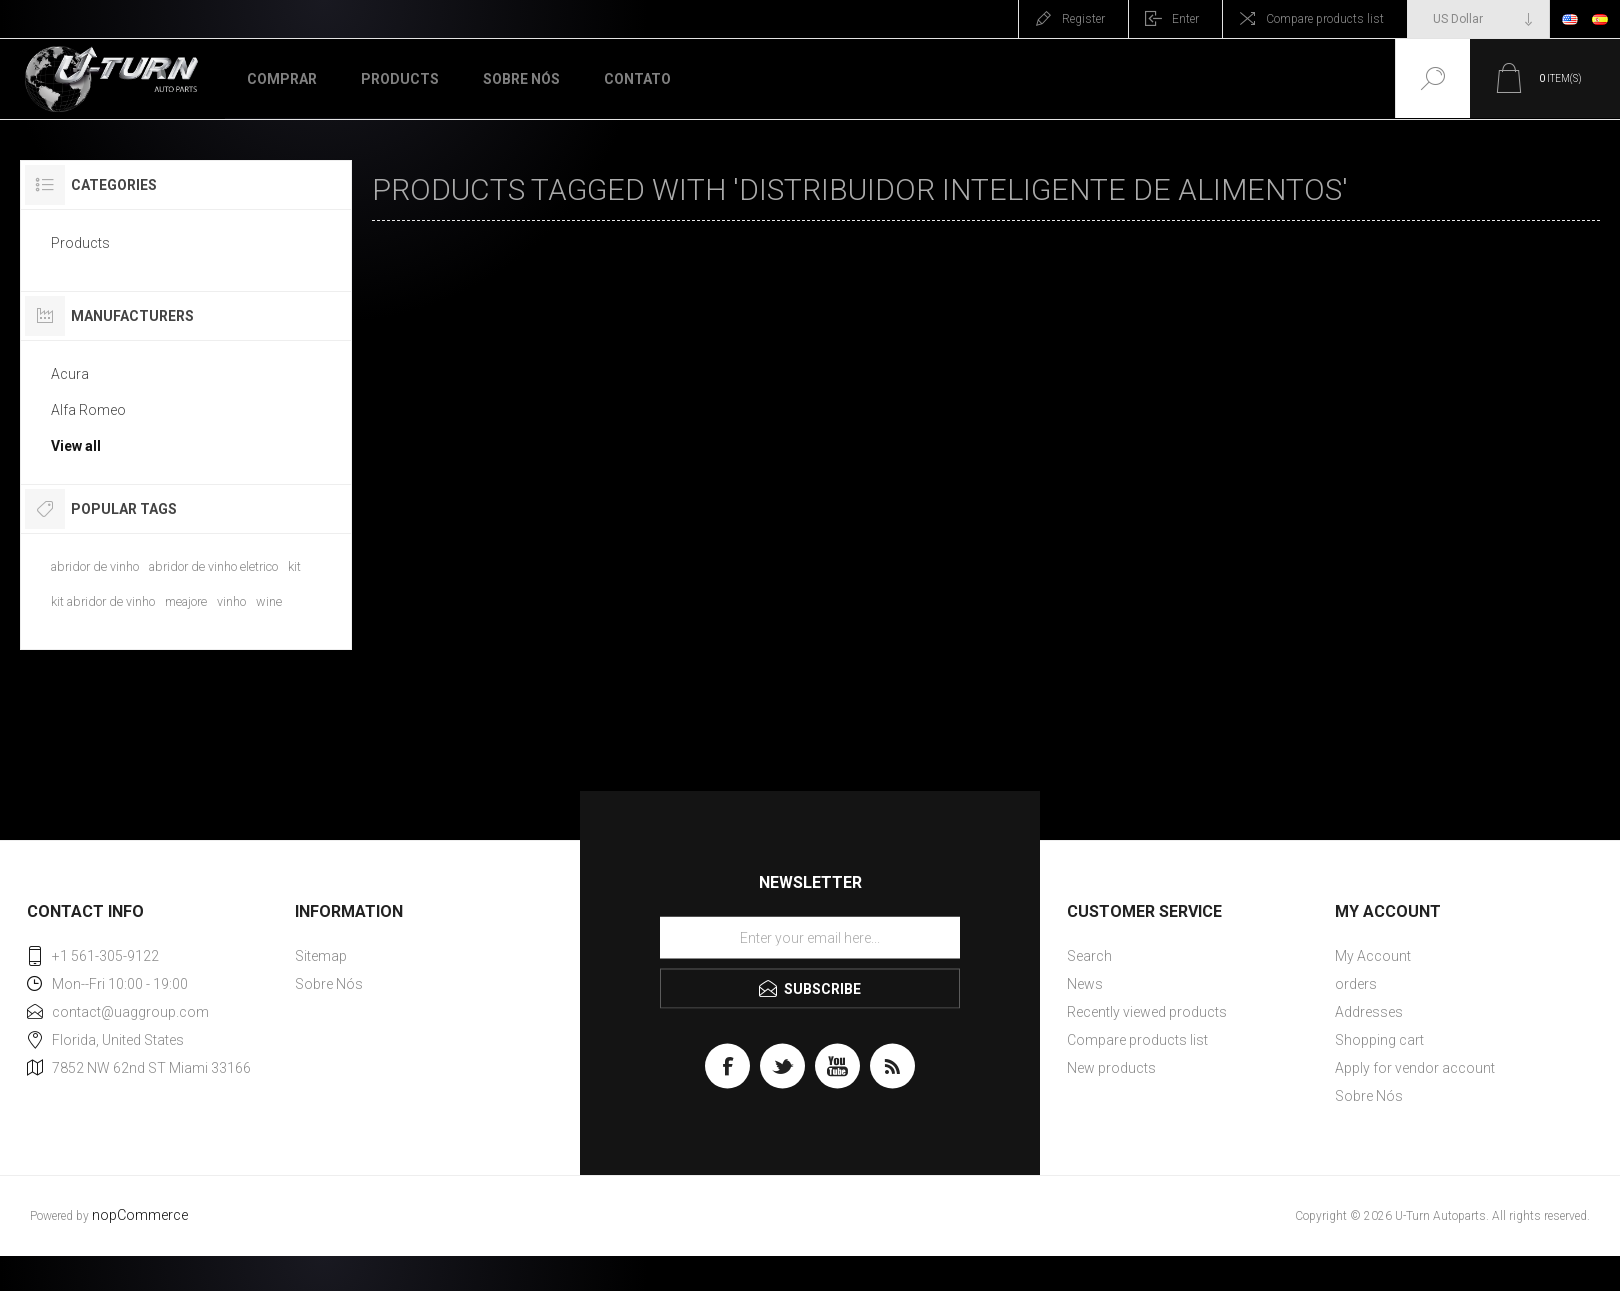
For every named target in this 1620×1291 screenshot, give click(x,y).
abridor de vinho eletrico (213, 566)
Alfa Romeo (88, 410)
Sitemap (321, 956)
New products (1111, 1068)
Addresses (1369, 1012)
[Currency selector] (1478, 19)
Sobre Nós (329, 984)
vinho (231, 601)
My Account (1373, 956)
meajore (186, 601)
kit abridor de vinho (103, 601)
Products (80, 243)
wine (269, 601)
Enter (1185, 19)
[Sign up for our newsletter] (810, 938)
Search (1089, 956)
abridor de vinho (95, 566)
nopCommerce (140, 1215)
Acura (70, 374)
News (1085, 984)
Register (1083, 19)
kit (294, 566)
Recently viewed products (1147, 1012)
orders (1356, 984)
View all (76, 446)
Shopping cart (1379, 1040)
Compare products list (1325, 19)
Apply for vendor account (1415, 1068)
